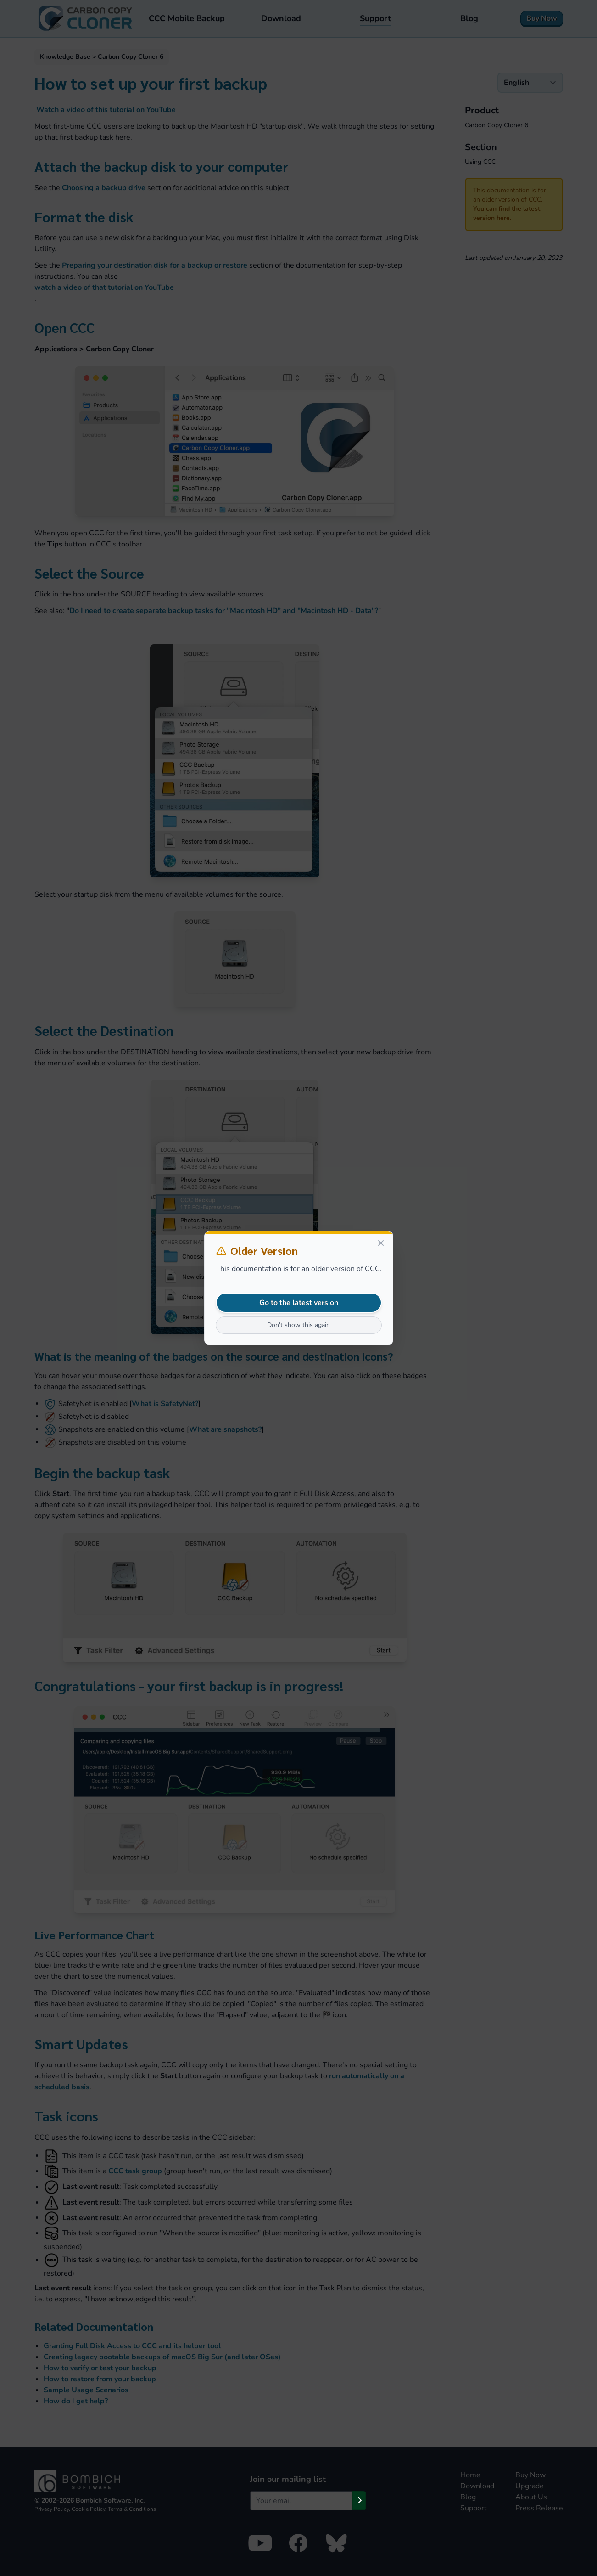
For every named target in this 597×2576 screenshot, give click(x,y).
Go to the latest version (298, 1303)
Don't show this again (298, 1325)
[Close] (380, 1243)
